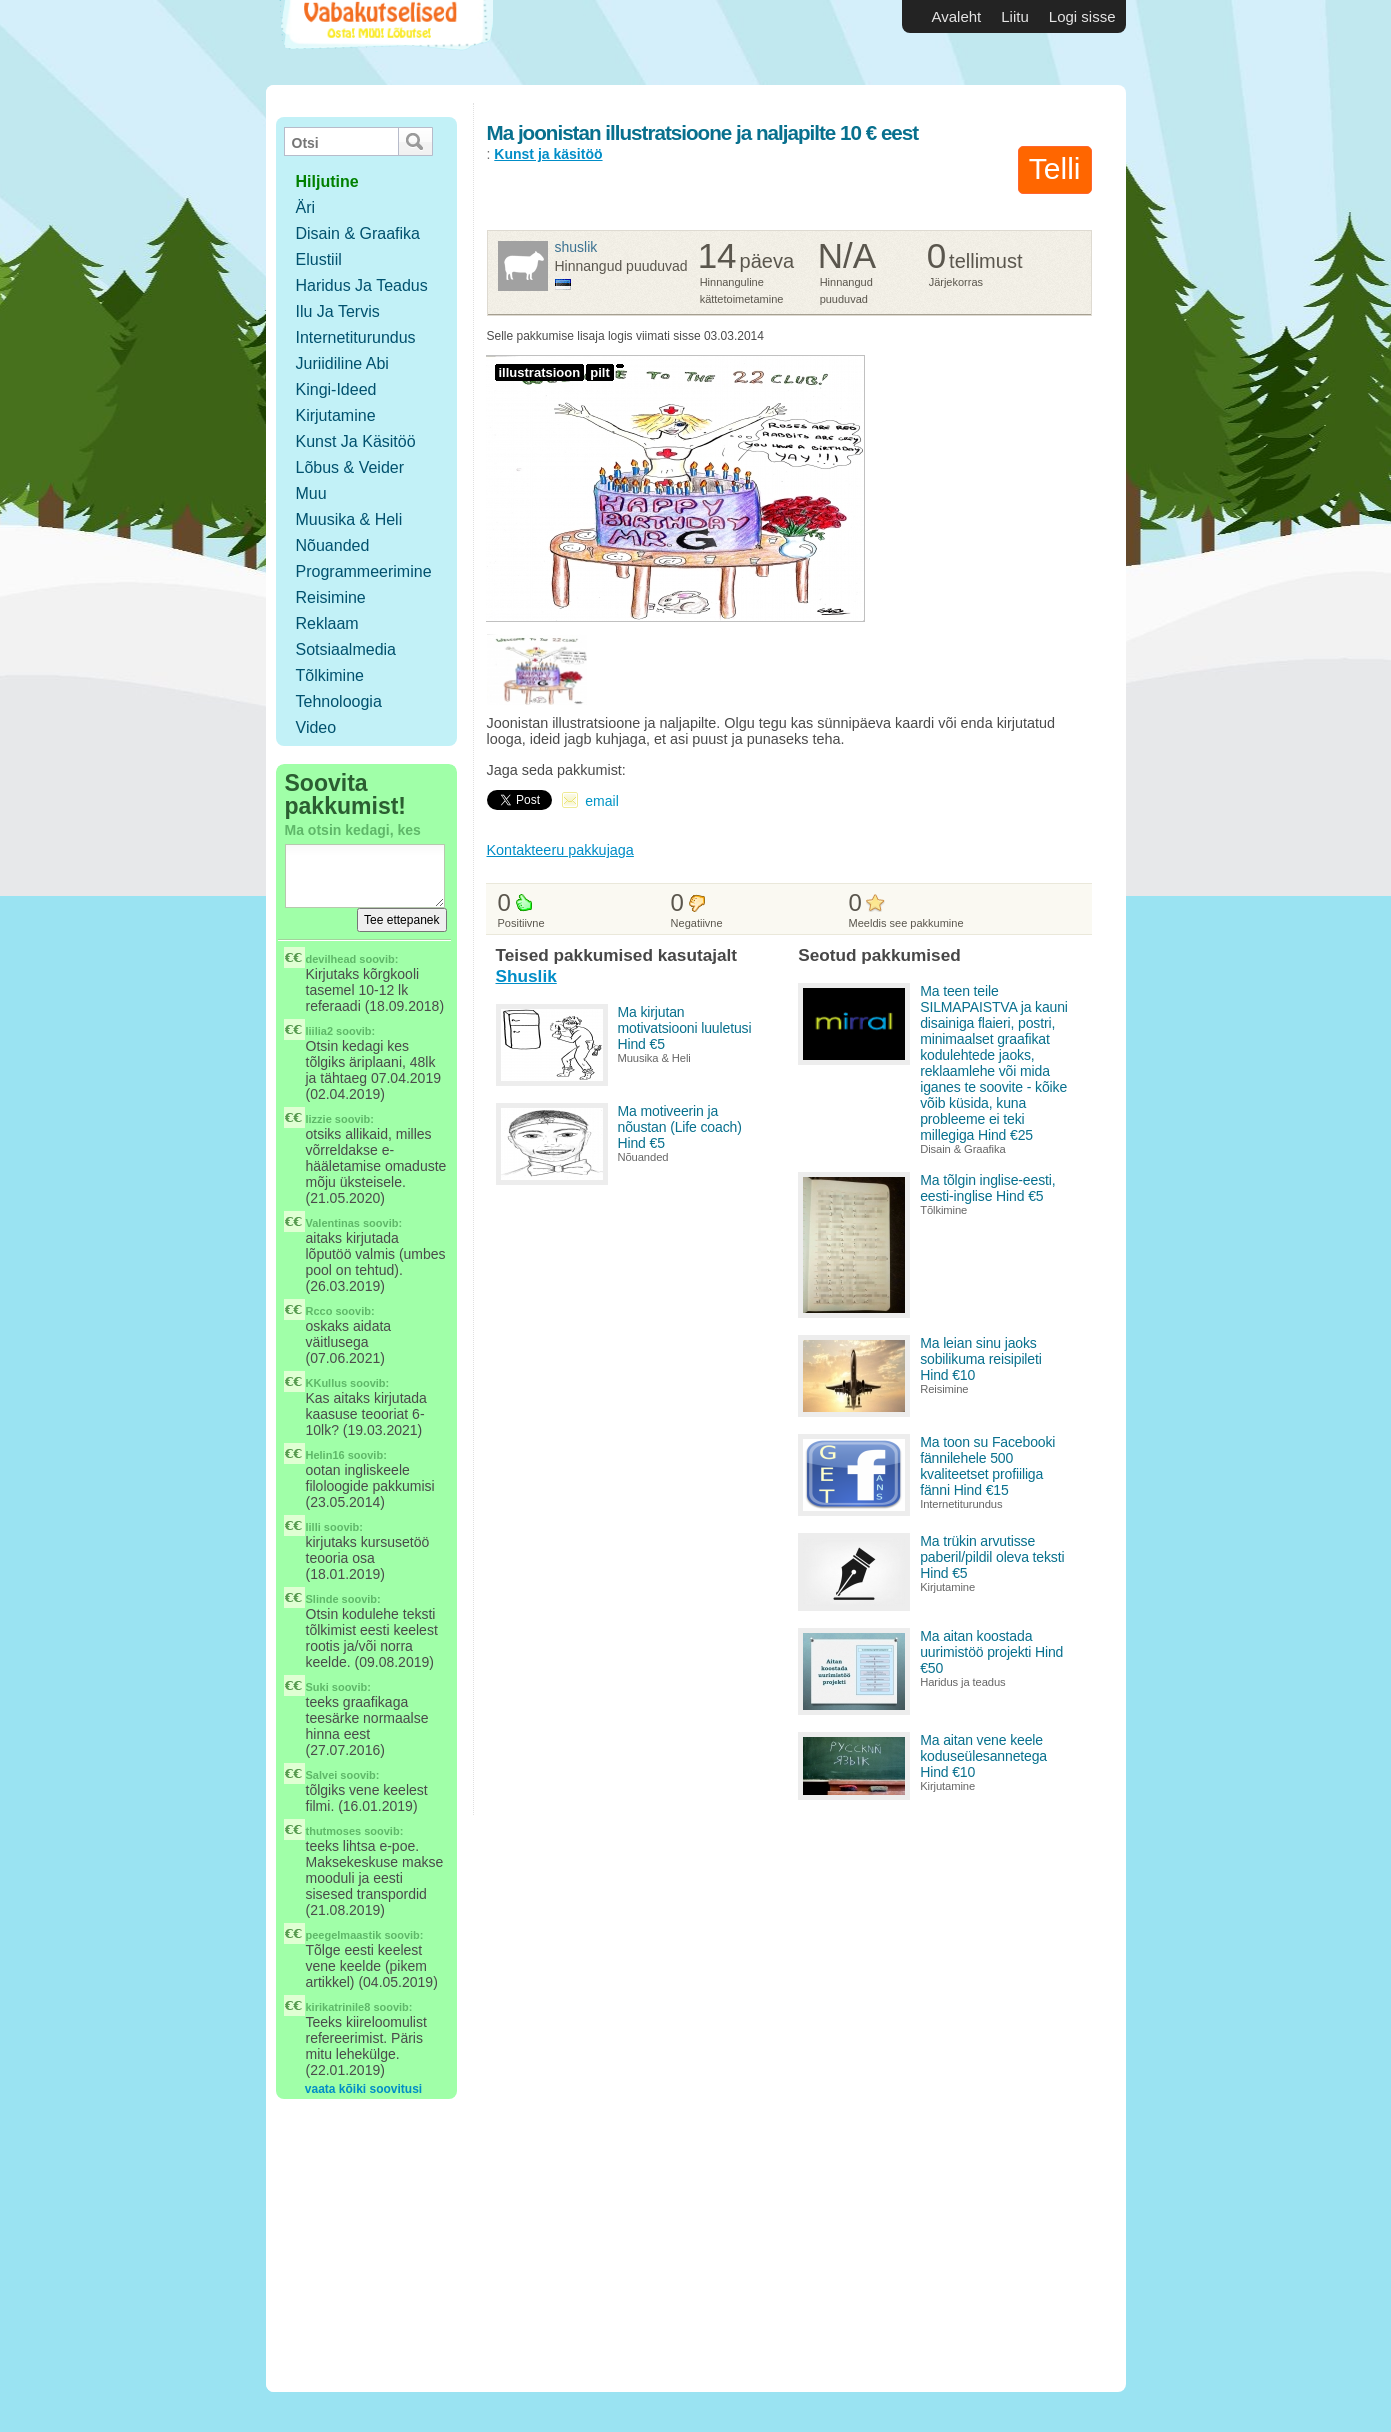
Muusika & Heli (349, 519)
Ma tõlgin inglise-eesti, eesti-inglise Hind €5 (987, 1188)
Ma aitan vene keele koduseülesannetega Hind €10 (983, 1756)
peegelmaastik (344, 1935)
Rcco (319, 1311)
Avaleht (957, 16)
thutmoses (334, 1831)
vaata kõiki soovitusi (363, 2089)
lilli (313, 1527)
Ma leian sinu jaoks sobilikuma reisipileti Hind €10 (981, 1359)
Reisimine (331, 597)
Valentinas (333, 1223)
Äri (306, 207)
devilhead (331, 959)
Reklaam (327, 623)
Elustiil (319, 259)
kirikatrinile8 (338, 2007)
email (601, 801)
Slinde (322, 1599)
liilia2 (320, 1031)
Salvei (322, 1775)
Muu (311, 493)
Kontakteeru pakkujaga (560, 850)
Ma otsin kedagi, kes (353, 830)
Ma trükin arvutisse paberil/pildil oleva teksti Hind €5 (992, 1557)
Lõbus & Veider (350, 467)
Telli (1055, 168)
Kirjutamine (336, 415)
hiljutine (327, 181)
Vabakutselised (384, 42)
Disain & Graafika (358, 233)
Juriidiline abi (342, 363)
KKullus (327, 1383)
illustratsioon (540, 372)
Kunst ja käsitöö (356, 441)
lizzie (319, 1119)
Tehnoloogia (339, 701)
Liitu (1015, 16)
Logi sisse (1082, 16)
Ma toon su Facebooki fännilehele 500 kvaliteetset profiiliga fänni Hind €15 (987, 1466)
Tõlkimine (330, 675)
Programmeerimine (364, 571)
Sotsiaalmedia (346, 649)
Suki (317, 1687)
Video (316, 727)
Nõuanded (333, 545)
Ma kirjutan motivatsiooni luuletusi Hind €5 (685, 1028)
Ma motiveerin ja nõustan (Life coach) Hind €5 (680, 1127)
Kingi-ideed (336, 389)
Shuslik (576, 247)
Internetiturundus (356, 337)
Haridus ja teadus (362, 285)
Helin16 (325, 1455)
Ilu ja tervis (338, 311)
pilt (600, 372)
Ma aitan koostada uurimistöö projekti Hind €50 (991, 1652)
